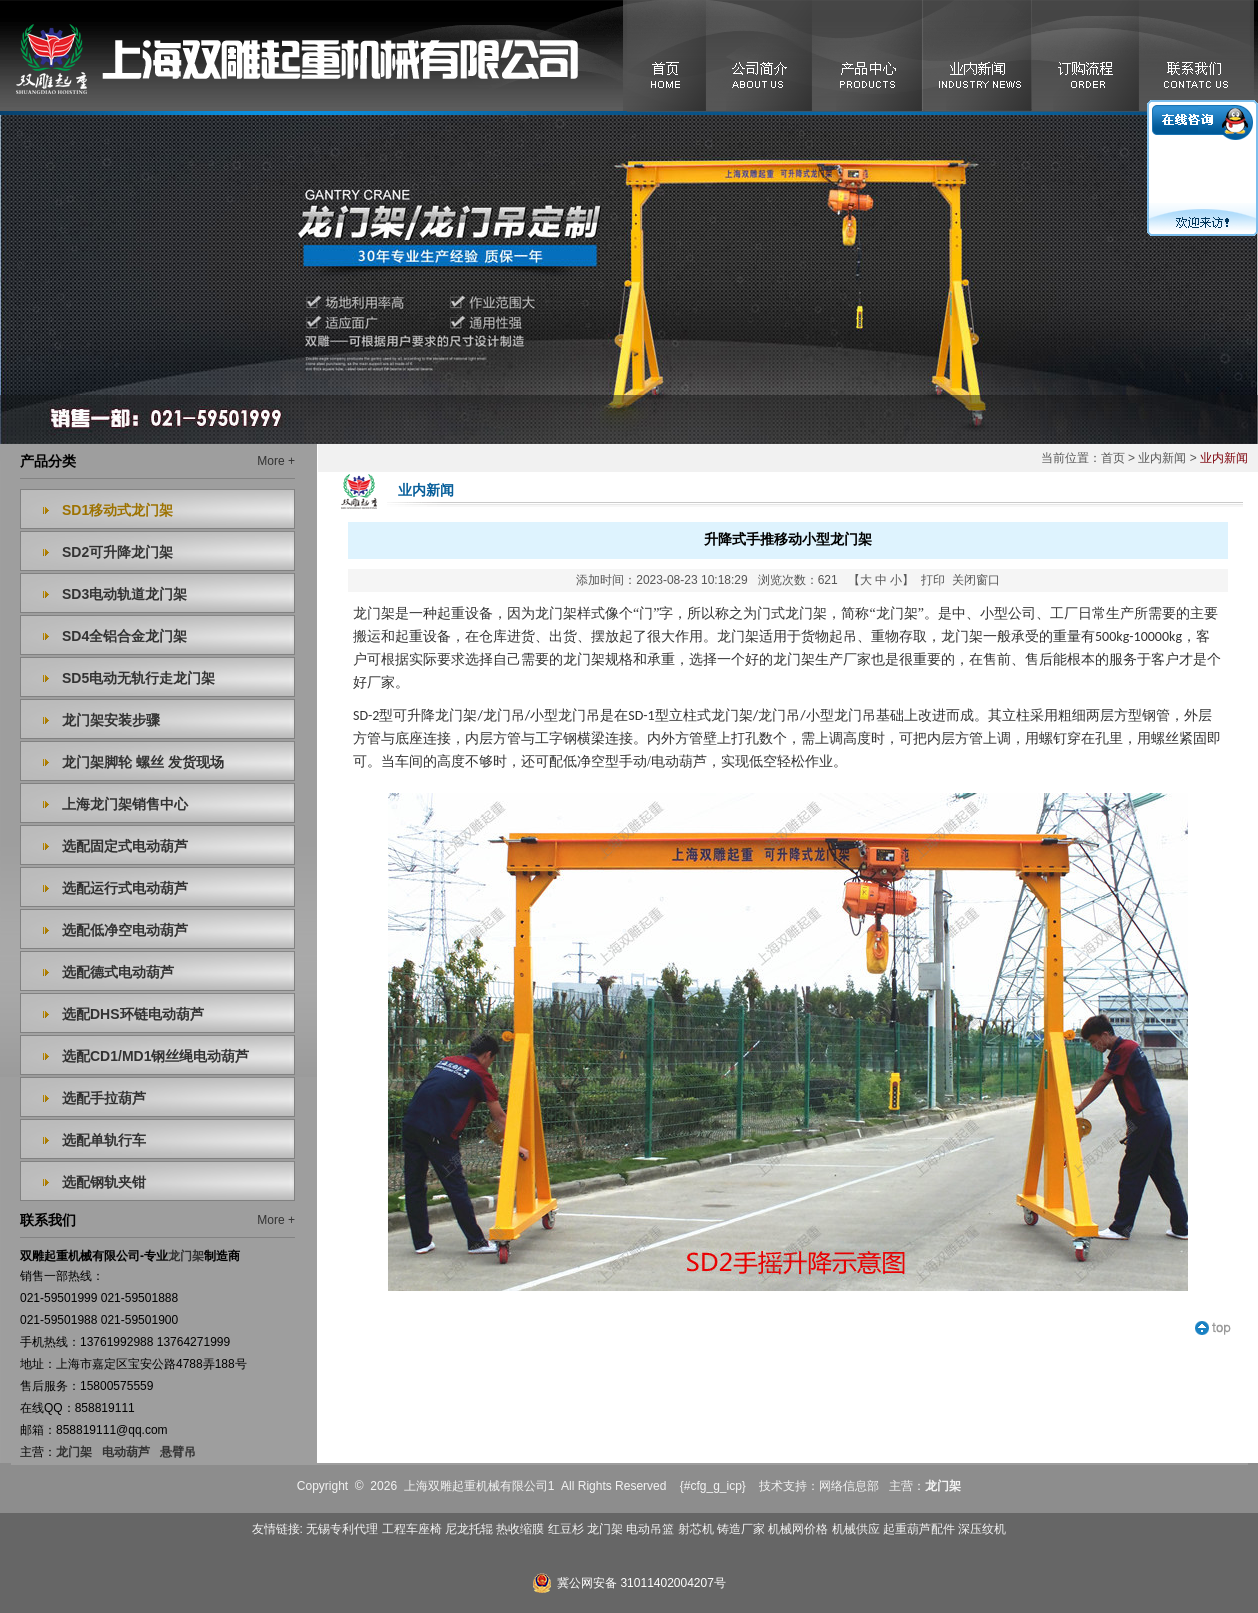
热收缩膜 (520, 1529)
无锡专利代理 (342, 1529)
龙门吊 (779, 715)
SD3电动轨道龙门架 (124, 594)
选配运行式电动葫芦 (125, 888)
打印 (933, 580)
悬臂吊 (178, 1452)
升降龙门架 (442, 715)
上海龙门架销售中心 (125, 804)
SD (360, 715)
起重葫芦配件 (919, 1529)
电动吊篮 (650, 1529)
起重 (451, 613)
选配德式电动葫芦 (118, 972)
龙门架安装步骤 (111, 720)
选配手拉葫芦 (104, 1098)
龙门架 (74, 1452)
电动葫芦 (126, 1452)
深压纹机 (982, 1529)
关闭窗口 (976, 580)
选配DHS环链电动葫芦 (133, 1014)
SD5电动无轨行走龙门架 (138, 678)
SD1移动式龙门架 (117, 510)
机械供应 (856, 1529)
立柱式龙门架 (711, 715)
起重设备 (423, 636)
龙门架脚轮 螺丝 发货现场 (143, 762)
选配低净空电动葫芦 (125, 930)
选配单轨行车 (104, 1140)
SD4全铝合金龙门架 (124, 636)
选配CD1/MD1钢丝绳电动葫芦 (155, 1056)
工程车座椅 (412, 1529)
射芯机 (696, 1529)
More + (276, 461)
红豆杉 (566, 1529)
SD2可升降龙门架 (117, 552)
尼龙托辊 (469, 1529)
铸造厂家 (741, 1529)
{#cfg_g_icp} (713, 1486)
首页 (1113, 458)
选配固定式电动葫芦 (125, 846)
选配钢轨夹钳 (104, 1182)
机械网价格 (798, 1529)
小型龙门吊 (841, 715)
